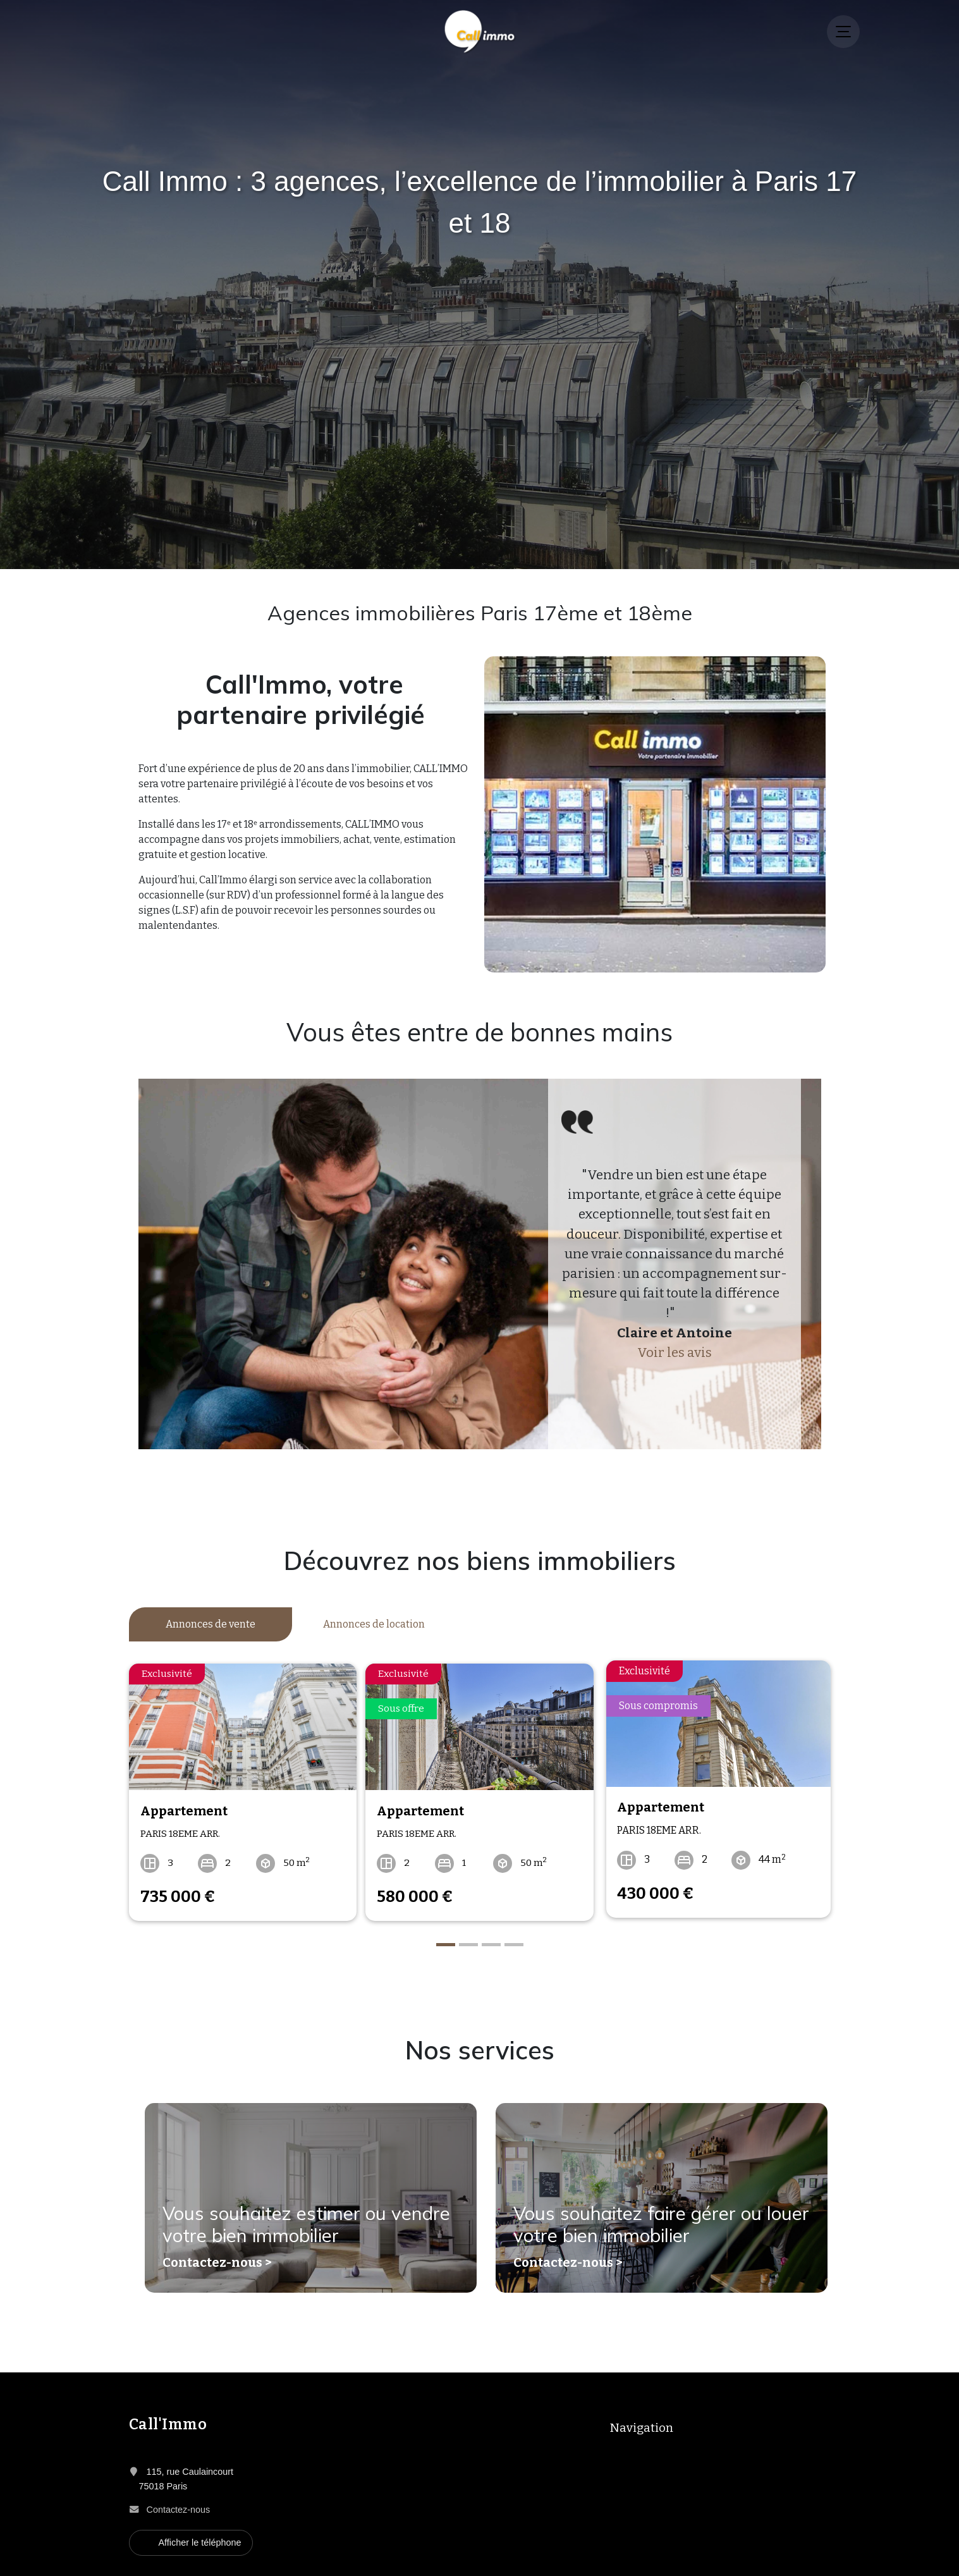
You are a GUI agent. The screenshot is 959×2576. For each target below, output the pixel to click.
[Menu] (843, 31)
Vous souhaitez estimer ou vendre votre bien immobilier (289, 2223)
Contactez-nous (179, 2503)
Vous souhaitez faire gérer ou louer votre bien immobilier (644, 2223)
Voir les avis (674, 1353)
